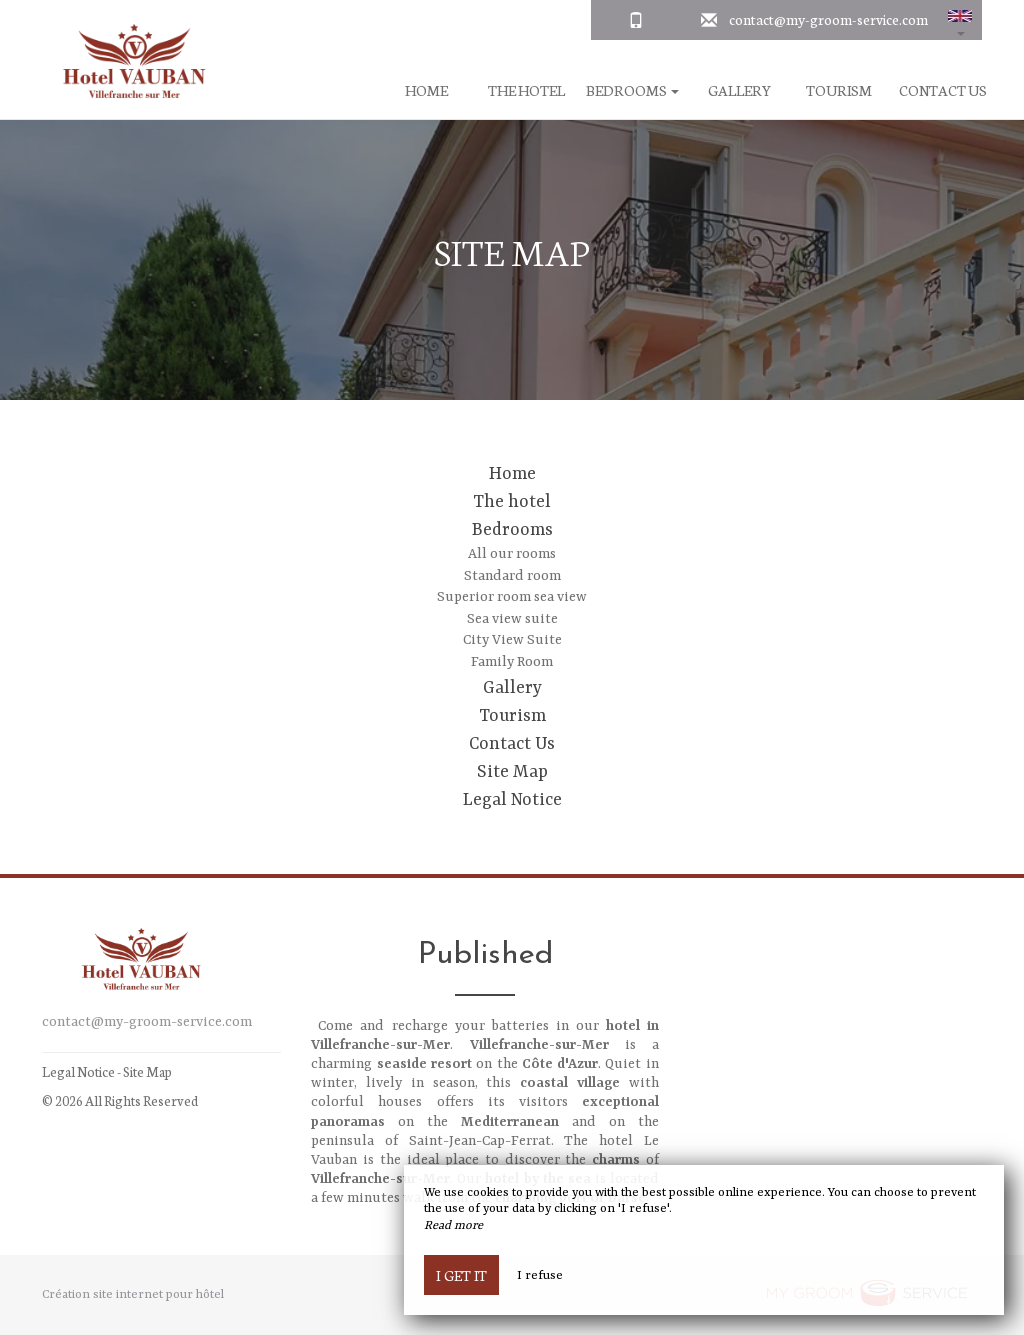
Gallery (739, 90)
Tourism (839, 90)
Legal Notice (512, 800)
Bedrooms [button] (632, 90)
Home (426, 90)
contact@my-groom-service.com (828, 19)
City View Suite (512, 640)
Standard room (512, 576)
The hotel (526, 90)
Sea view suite (512, 619)
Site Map (512, 772)
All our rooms (512, 554)
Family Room (512, 662)
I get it (461, 1275)
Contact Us (943, 90)
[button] (960, 20)
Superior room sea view (512, 597)
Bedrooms (512, 530)
